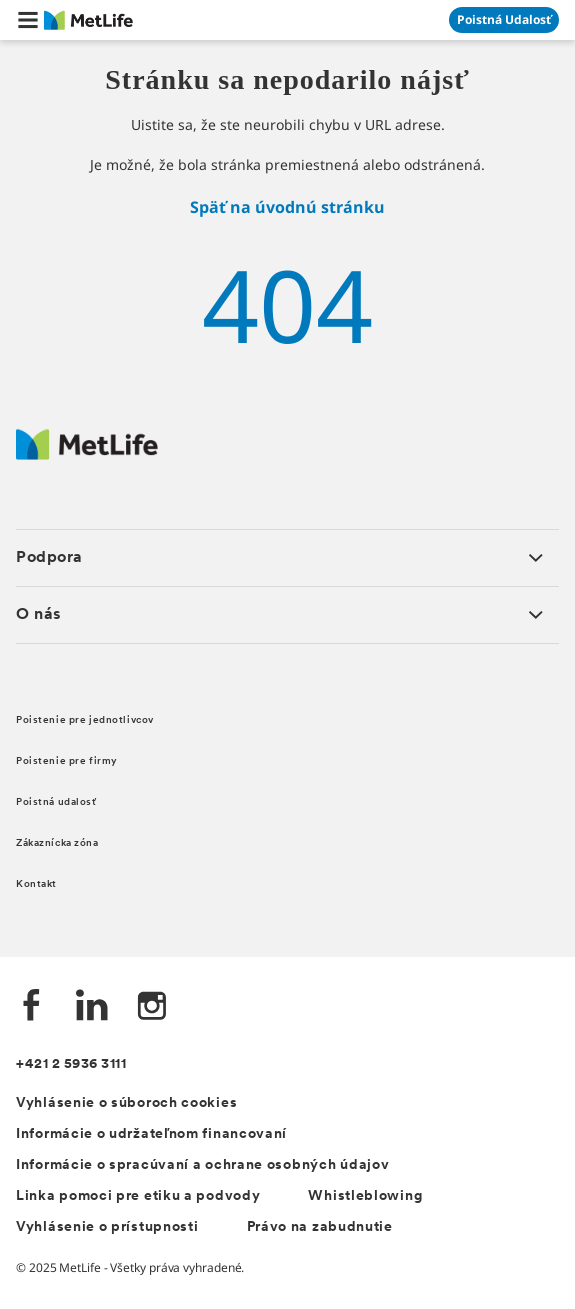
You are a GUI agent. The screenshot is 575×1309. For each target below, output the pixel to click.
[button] (28, 20)
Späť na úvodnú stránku (287, 207)
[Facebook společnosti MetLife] (32, 1007)
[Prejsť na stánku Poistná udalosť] (504, 20)
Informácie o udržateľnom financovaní (151, 1134)
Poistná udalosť (56, 802)
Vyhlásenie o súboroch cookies (126, 1103)
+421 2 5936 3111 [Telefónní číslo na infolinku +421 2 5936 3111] (71, 1064)
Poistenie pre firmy (67, 761)
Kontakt (36, 884)
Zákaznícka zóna (57, 843)
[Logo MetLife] (87, 454)
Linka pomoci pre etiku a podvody (138, 1196)
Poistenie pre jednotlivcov (85, 720)
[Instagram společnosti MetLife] (152, 1007)
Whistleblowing (365, 1196)
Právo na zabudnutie (320, 1227)
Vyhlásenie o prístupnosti (107, 1227)
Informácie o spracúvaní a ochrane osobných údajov (202, 1165)
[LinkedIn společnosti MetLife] (92, 1007)
